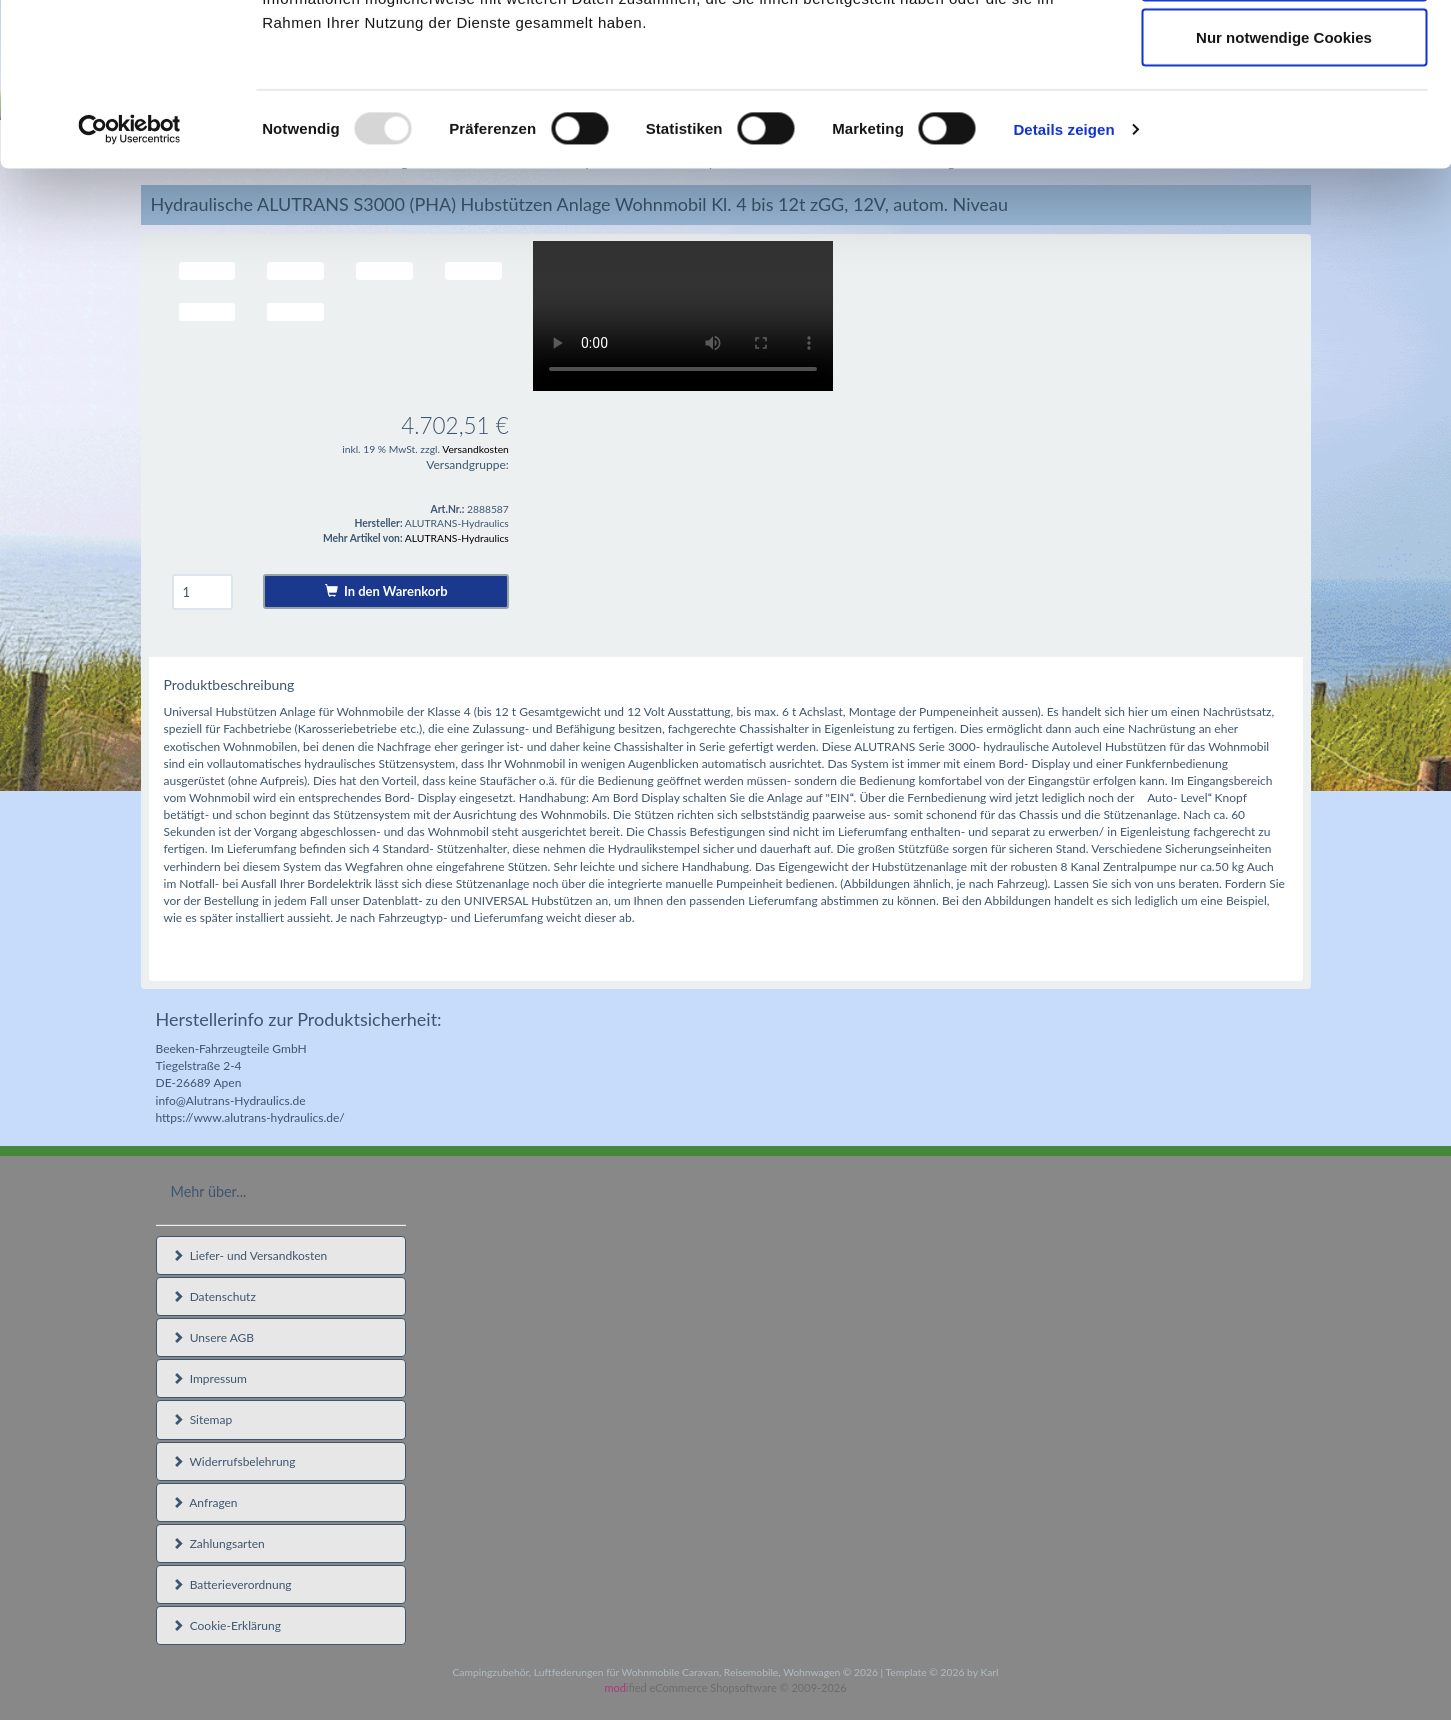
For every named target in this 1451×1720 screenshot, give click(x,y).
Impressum (209, 1378)
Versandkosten (475, 449)
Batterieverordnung (232, 1584)
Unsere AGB (213, 1337)
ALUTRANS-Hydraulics (457, 538)
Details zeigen (1063, 275)
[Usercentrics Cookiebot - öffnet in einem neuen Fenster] (129, 276)
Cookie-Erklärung (226, 1625)
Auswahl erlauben (1284, 118)
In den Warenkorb (386, 591)
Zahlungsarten (218, 1543)
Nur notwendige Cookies (1284, 183)
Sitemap (202, 1419)
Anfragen (205, 1502)
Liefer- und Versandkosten (250, 1255)
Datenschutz (214, 1296)
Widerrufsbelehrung (234, 1461)
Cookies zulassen (1284, 52)
